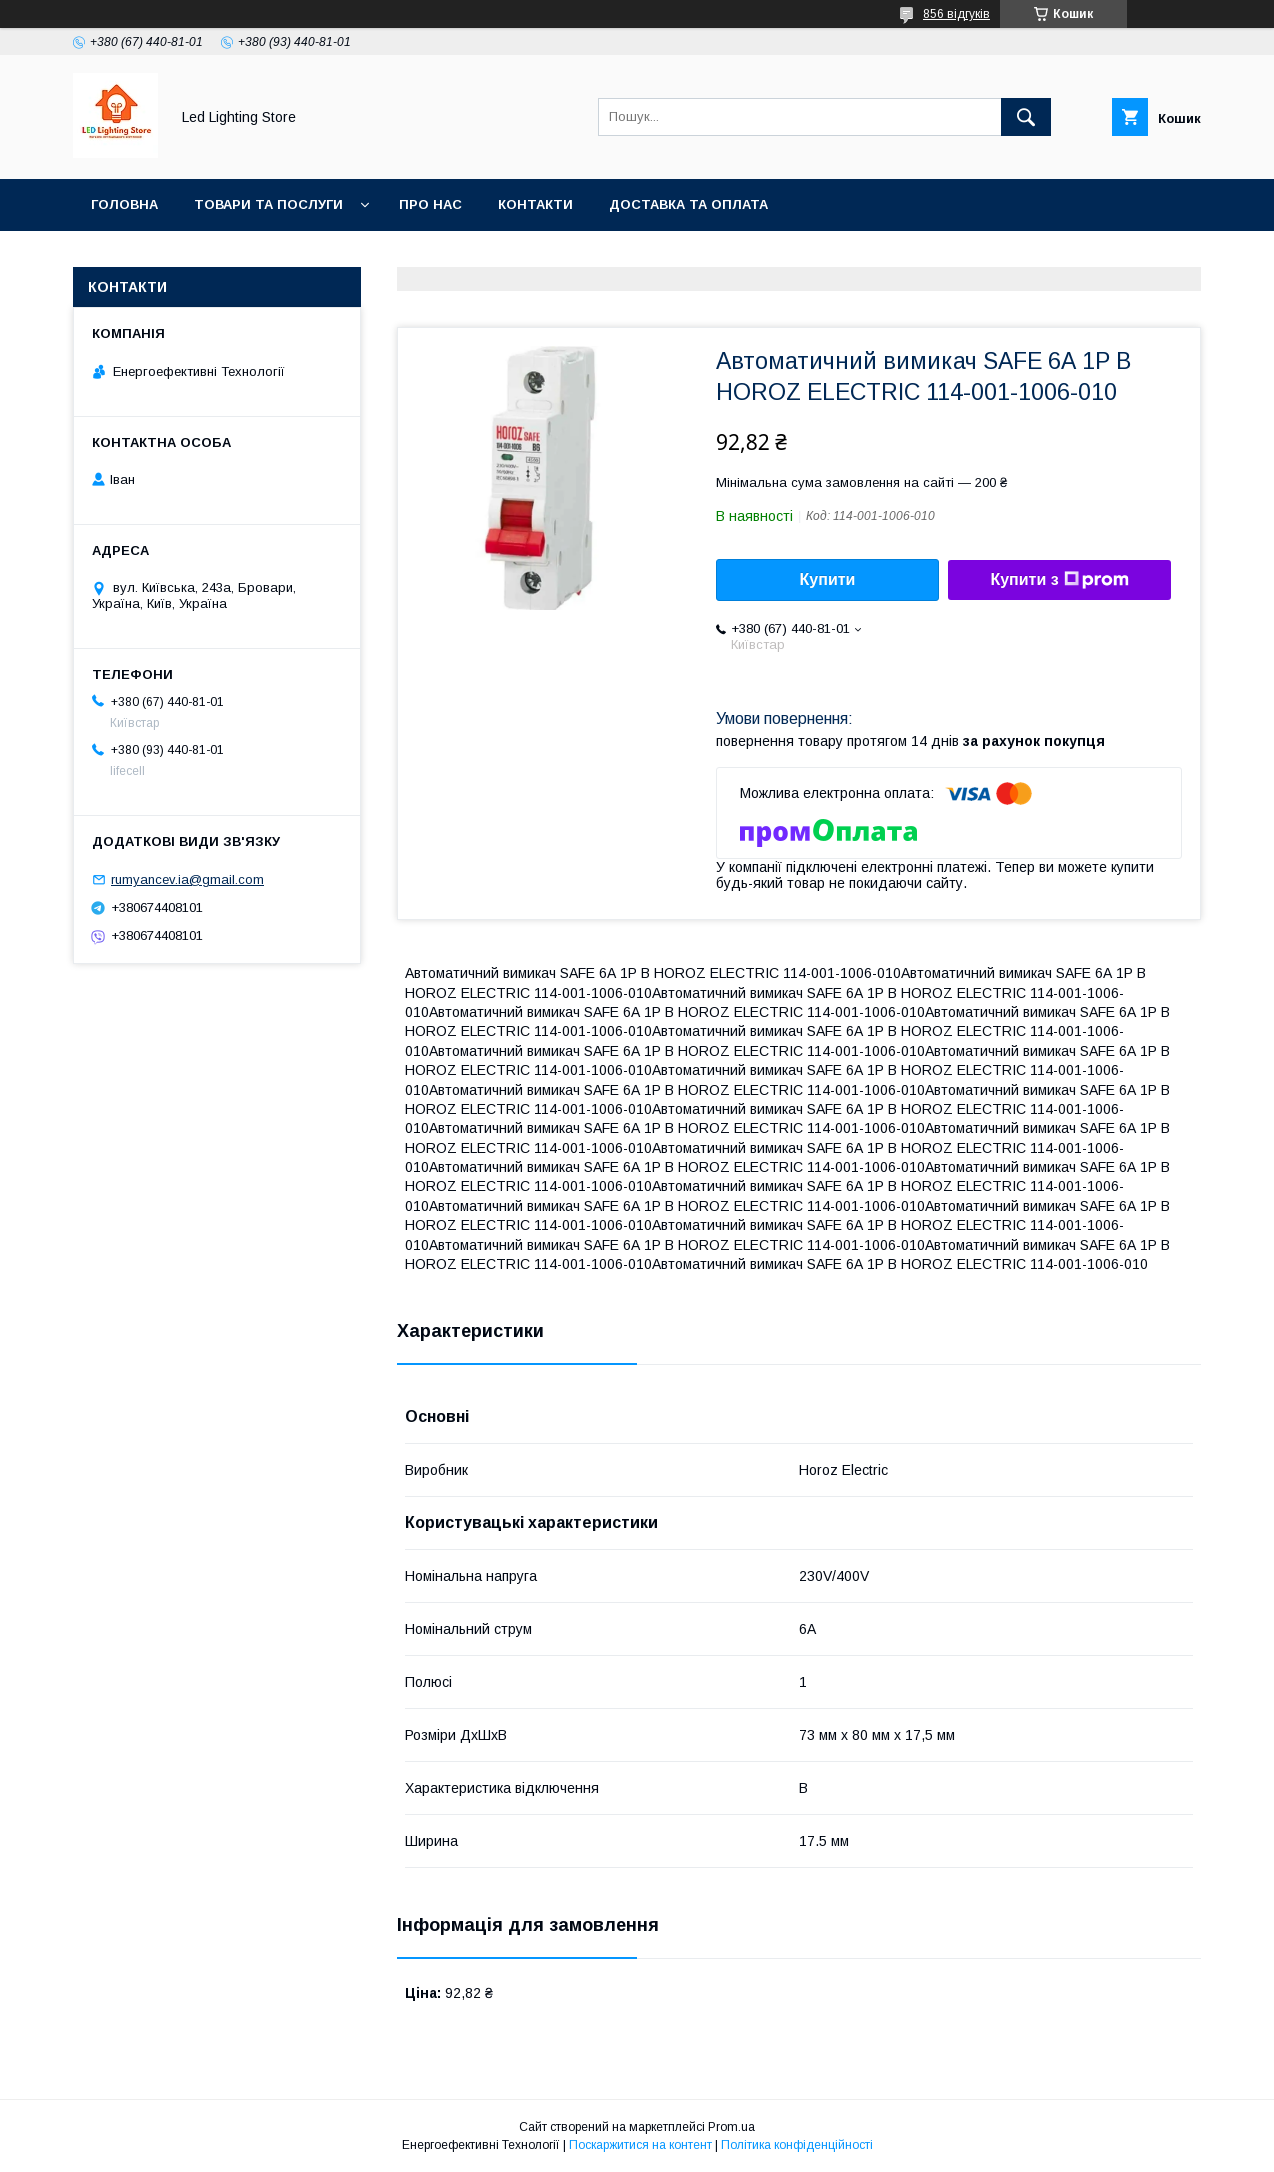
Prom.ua (731, 2127)
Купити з (1059, 580)
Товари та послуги (268, 204)
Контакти (535, 204)
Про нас (430, 204)
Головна (124, 204)
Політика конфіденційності (797, 2145)
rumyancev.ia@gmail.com (187, 879)
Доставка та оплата (688, 204)
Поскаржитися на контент (640, 2145)
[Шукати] (1026, 117)
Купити (828, 579)
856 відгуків (956, 14)
